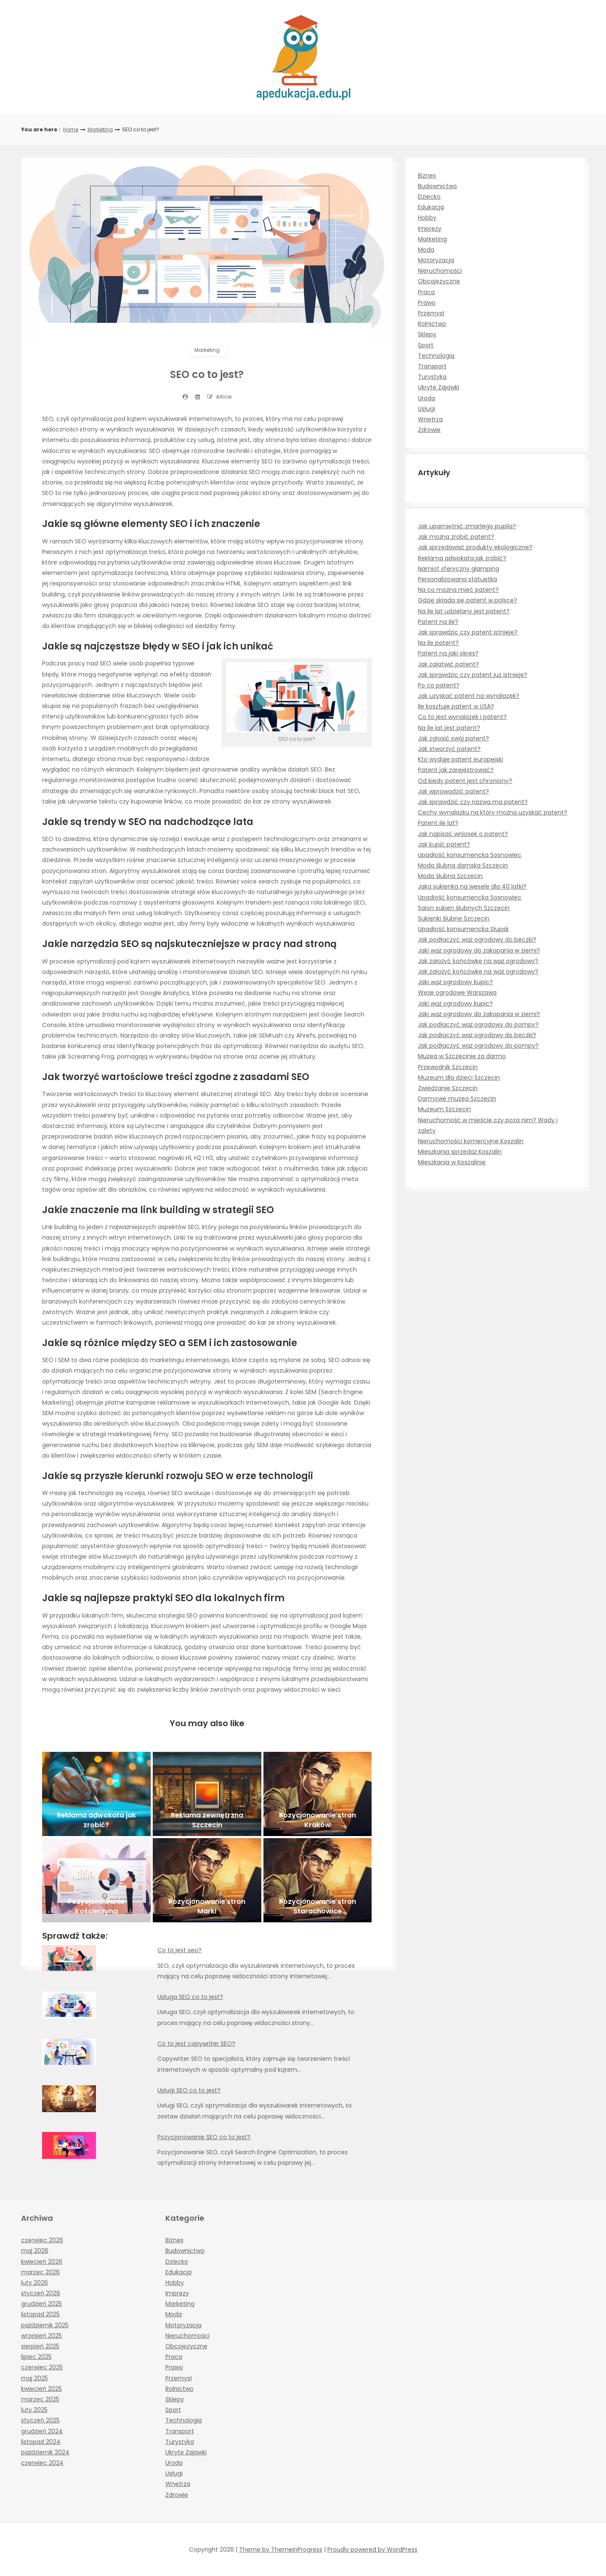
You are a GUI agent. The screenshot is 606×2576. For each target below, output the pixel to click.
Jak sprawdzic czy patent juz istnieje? (472, 675)
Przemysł (431, 313)
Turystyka (432, 377)
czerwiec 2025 (42, 2367)
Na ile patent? (438, 643)
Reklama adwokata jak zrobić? (462, 558)
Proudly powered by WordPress (372, 2549)
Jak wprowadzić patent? (453, 791)
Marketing (100, 129)
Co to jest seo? (179, 1950)
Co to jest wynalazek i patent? (462, 717)
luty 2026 (34, 2282)
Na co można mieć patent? (458, 589)
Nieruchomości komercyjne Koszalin (471, 1141)
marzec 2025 (40, 2399)
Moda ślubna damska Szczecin (463, 865)
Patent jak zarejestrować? (456, 770)
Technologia (436, 355)
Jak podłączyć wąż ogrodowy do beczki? (477, 939)
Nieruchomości (440, 270)
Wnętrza (430, 419)
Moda (426, 249)
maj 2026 (34, 2250)
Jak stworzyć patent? (449, 749)
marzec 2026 (40, 2272)
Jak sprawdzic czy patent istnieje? (468, 632)
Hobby (427, 217)
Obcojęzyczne (439, 281)
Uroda (426, 398)
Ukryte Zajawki (438, 387)
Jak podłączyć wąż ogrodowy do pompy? (478, 1024)
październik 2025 (45, 2325)
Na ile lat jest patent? (449, 728)
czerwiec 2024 (42, 2463)
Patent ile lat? (438, 823)
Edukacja (431, 207)
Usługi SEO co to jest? (189, 2090)
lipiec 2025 (36, 2356)
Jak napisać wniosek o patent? (463, 834)
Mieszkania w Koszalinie (452, 1162)
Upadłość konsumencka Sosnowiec (469, 855)
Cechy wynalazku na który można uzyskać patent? (492, 812)
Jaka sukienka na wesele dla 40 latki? (472, 886)
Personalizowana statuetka (457, 579)
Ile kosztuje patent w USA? (456, 706)
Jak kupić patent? (444, 844)
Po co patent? (439, 685)
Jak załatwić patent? (448, 664)
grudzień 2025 (41, 2303)
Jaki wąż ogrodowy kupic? (455, 982)
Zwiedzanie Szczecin (448, 1088)
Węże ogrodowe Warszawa (457, 992)
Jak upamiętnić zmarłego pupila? (467, 526)
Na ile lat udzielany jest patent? (464, 611)
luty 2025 (34, 2410)
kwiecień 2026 (41, 2261)
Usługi (426, 408)
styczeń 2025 (40, 2420)
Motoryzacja (436, 260)
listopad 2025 (40, 2314)
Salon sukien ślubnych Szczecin (464, 908)
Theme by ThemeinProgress (280, 2549)
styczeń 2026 (40, 2293)
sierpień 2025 (40, 2346)
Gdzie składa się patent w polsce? (467, 600)
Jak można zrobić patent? (456, 536)
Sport (425, 345)
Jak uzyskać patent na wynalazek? (468, 696)
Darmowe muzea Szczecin (457, 1098)
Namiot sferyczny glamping (458, 568)
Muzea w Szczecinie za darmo (462, 1056)
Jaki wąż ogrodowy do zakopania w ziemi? (479, 950)
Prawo (427, 302)
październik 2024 (45, 2452)
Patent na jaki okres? (448, 653)
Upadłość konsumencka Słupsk (463, 929)
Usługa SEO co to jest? (190, 1997)
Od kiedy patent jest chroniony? (465, 781)
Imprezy (429, 228)
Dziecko (429, 196)
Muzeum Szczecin (444, 1109)
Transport (432, 366)
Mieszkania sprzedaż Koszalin (460, 1151)
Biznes (427, 175)
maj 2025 (34, 2378)
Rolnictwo (432, 323)
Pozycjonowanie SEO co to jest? (203, 2137)
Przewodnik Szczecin (448, 1067)
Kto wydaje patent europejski (460, 759)
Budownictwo (437, 186)
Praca (426, 292)
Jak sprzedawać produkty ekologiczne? (475, 547)
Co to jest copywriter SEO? (196, 2043)
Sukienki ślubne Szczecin (453, 918)
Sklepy (427, 334)
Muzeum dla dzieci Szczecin (459, 1077)
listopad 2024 (41, 2442)
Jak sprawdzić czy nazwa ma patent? (473, 802)
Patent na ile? (438, 621)
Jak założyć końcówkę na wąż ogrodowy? (478, 961)
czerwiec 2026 (42, 2240)
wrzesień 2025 (41, 2335)
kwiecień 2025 (41, 2388)
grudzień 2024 (42, 2431)
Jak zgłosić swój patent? (453, 738)
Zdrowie (429, 430)
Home (70, 129)
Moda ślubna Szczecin (450, 876)
